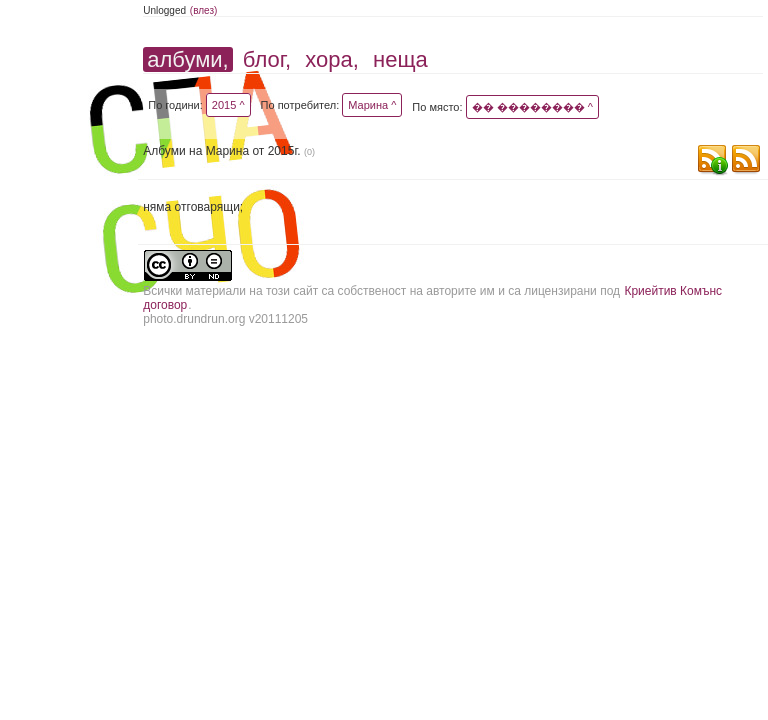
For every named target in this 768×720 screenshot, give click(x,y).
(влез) (204, 10)
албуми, (187, 59)
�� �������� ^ (532, 107)
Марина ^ (372, 105)
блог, (267, 59)
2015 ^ (228, 105)
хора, (332, 59)
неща (400, 59)
